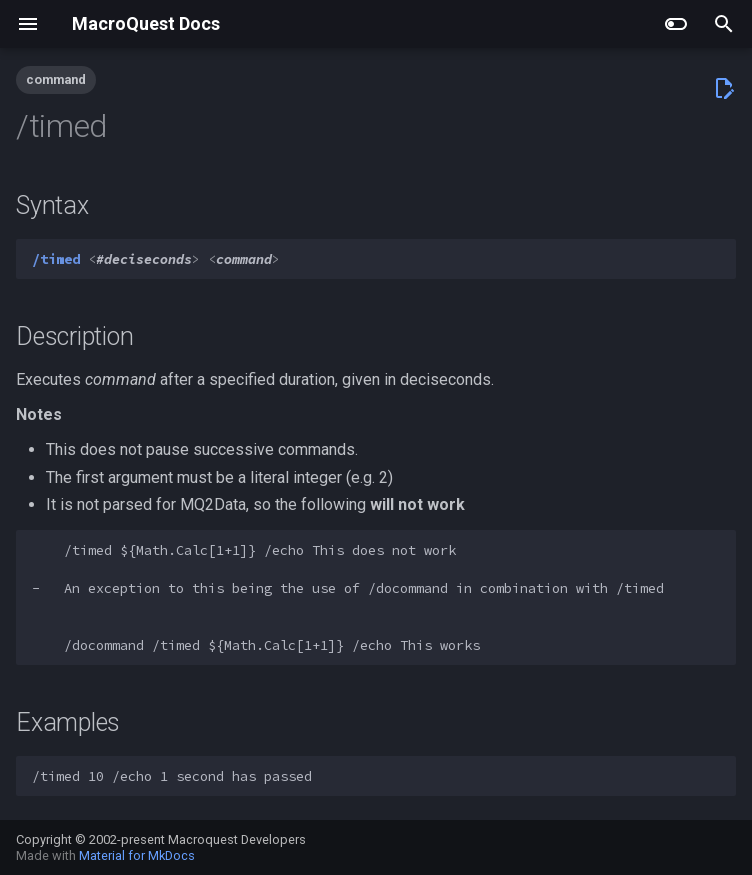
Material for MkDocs (137, 855)
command (56, 79)
